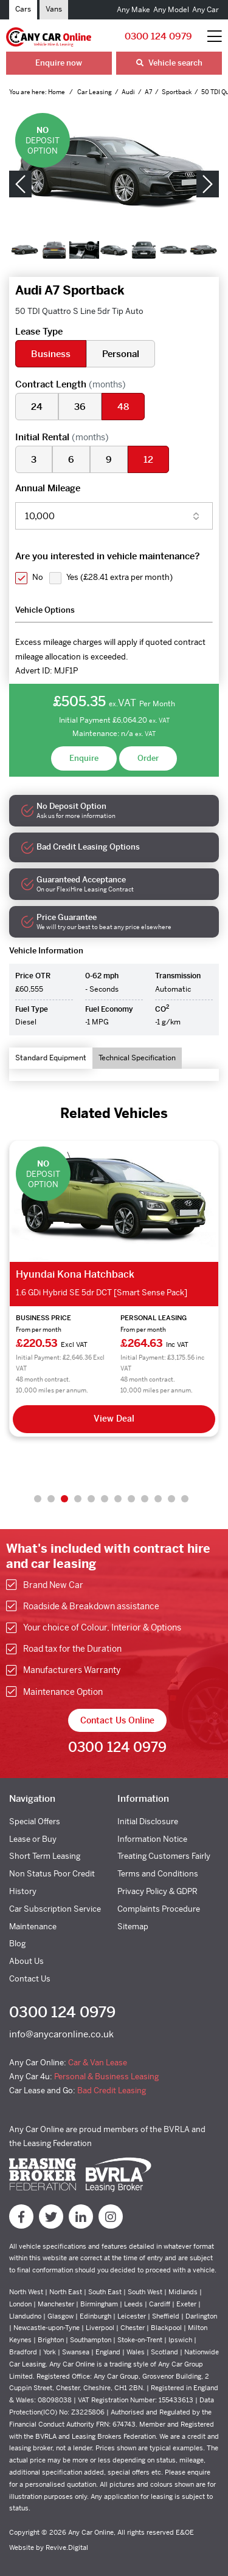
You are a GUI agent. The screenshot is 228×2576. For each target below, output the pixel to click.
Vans (54, 9)
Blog (17, 1943)
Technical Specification (137, 1058)
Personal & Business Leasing (106, 2076)
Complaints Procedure (158, 1909)
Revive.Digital (67, 2547)
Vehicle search (169, 63)
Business (51, 353)
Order (148, 758)
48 (123, 406)
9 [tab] (144, 1498)
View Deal (114, 1418)
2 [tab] (51, 1498)
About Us (26, 1961)
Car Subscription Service (55, 1909)
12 (148, 459)
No (37, 577)
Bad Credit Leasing (111, 2090)
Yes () (119, 577)
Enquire (83, 758)
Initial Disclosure (147, 1821)
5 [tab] (91, 1498)
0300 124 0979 (158, 36)
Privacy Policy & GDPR (157, 1891)
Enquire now (58, 63)
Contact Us (29, 1979)
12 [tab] (184, 1498)
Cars (23, 9)
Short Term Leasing (44, 1856)
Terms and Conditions (157, 1874)
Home (57, 92)
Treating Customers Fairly (163, 1856)
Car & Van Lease (97, 2062)
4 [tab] (77, 1498)
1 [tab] (37, 1498)
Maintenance (33, 1926)
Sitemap (132, 1926)
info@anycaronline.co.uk (61, 2034)
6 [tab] (104, 1498)
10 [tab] (158, 1498)
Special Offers (34, 1821)
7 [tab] (118, 1498)
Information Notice (152, 1839)
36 (80, 406)
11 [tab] (171, 1498)
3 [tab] (64, 1498)
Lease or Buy (33, 1839)
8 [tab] (131, 1498)
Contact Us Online (117, 1720)
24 (37, 406)
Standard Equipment (50, 1058)
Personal (120, 353)
